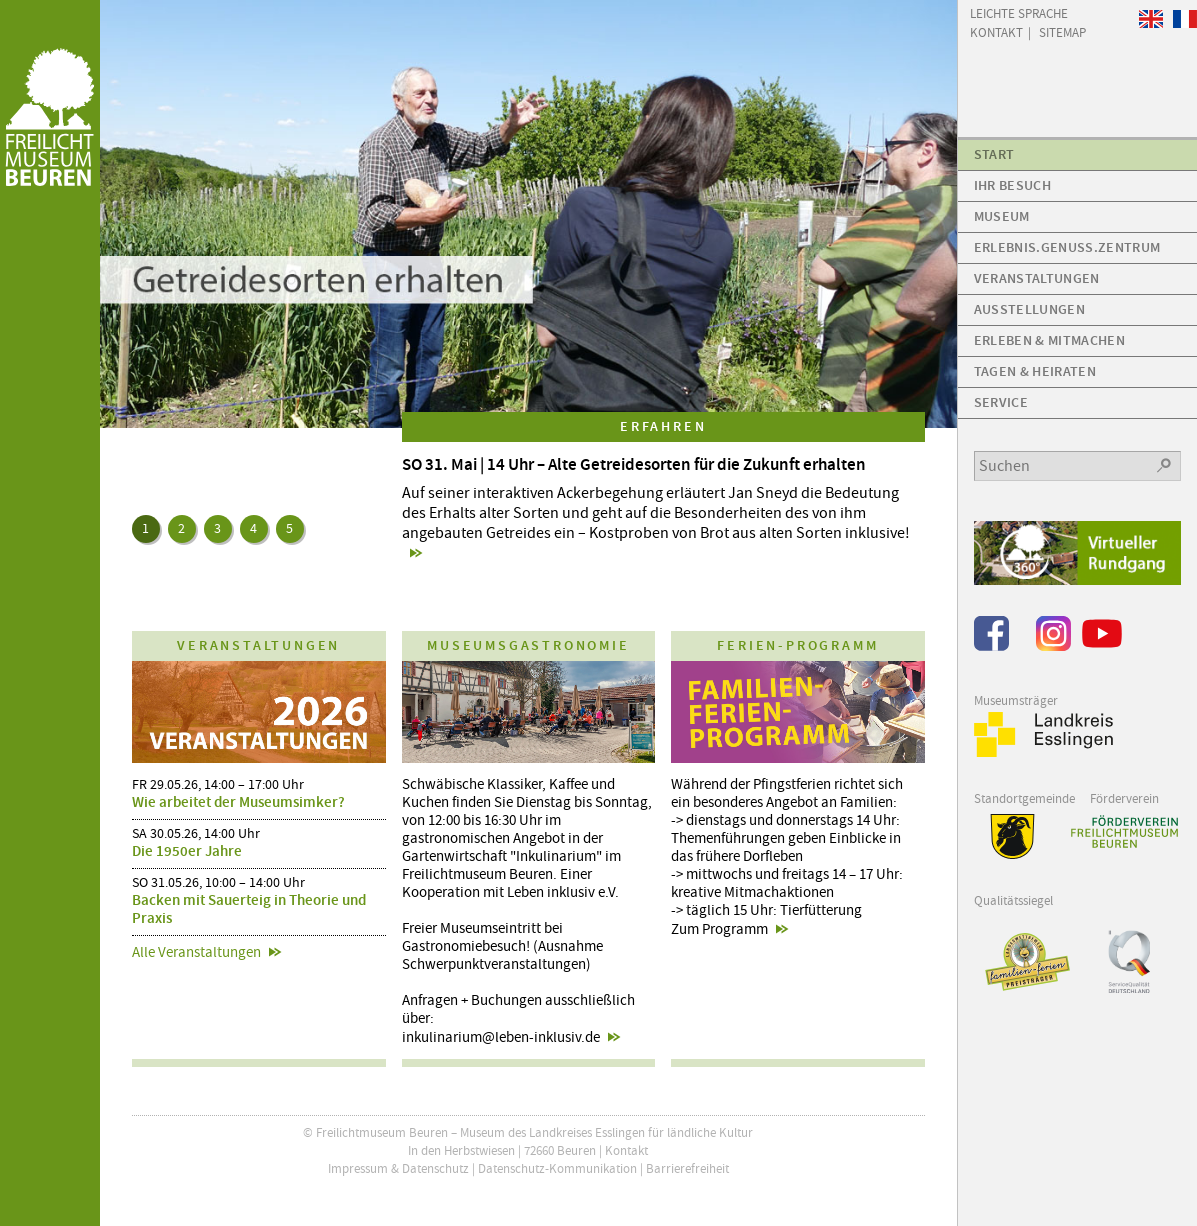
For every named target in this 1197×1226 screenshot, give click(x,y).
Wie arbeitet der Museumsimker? (238, 802)
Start (994, 154)
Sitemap (1062, 31)
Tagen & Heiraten (1035, 371)
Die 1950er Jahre (187, 851)
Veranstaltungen (1037, 278)
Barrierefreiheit (687, 1168)
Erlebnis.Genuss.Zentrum (1067, 247)
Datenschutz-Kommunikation (557, 1168)
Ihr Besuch (1012, 185)
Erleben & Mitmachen (1049, 340)
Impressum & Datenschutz (398, 1168)
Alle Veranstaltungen (196, 952)
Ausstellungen (1029, 309)
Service (1001, 402)
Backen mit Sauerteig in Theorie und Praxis (249, 909)
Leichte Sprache (1019, 12)
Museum (1002, 216)
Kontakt (626, 1150)
